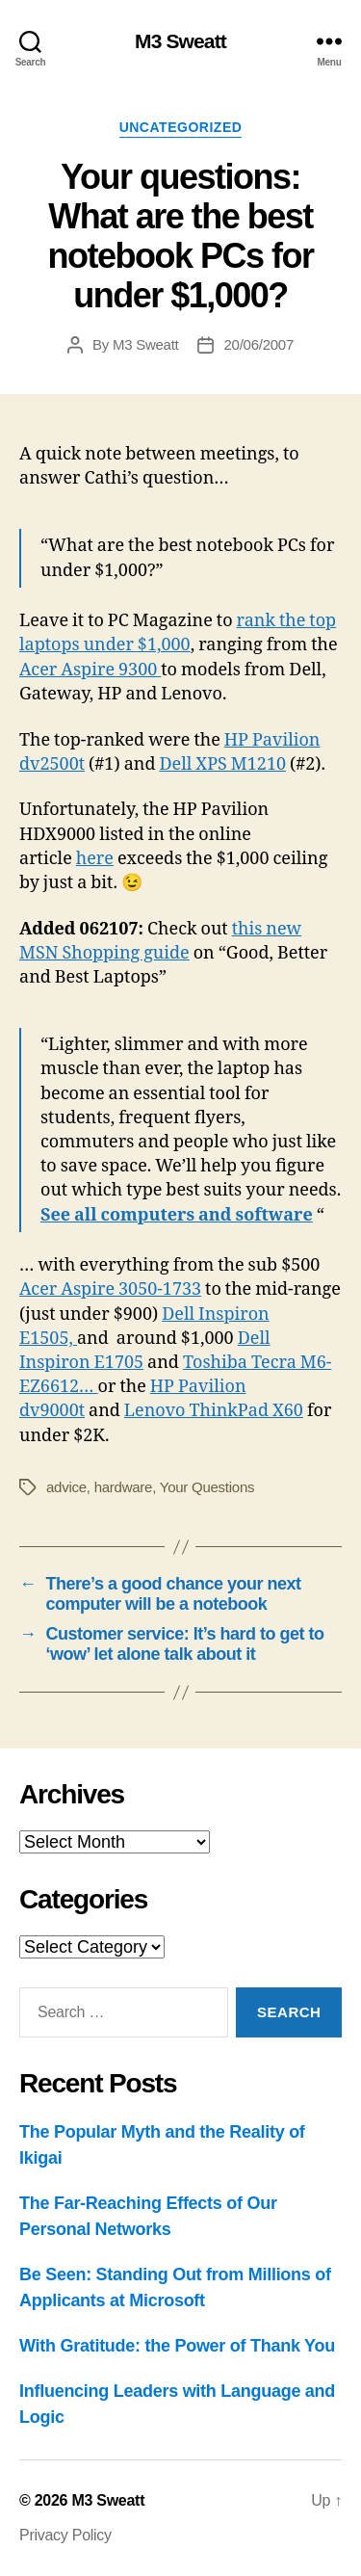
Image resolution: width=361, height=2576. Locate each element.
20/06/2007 (258, 344)
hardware (123, 1487)
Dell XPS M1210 (222, 764)
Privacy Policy (65, 2535)
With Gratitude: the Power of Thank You (177, 2345)
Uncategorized (181, 127)
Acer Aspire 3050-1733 (110, 1289)
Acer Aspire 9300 (90, 670)
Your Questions (207, 1487)
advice (66, 1487)
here (95, 859)
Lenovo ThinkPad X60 (213, 1411)
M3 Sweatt (180, 41)
